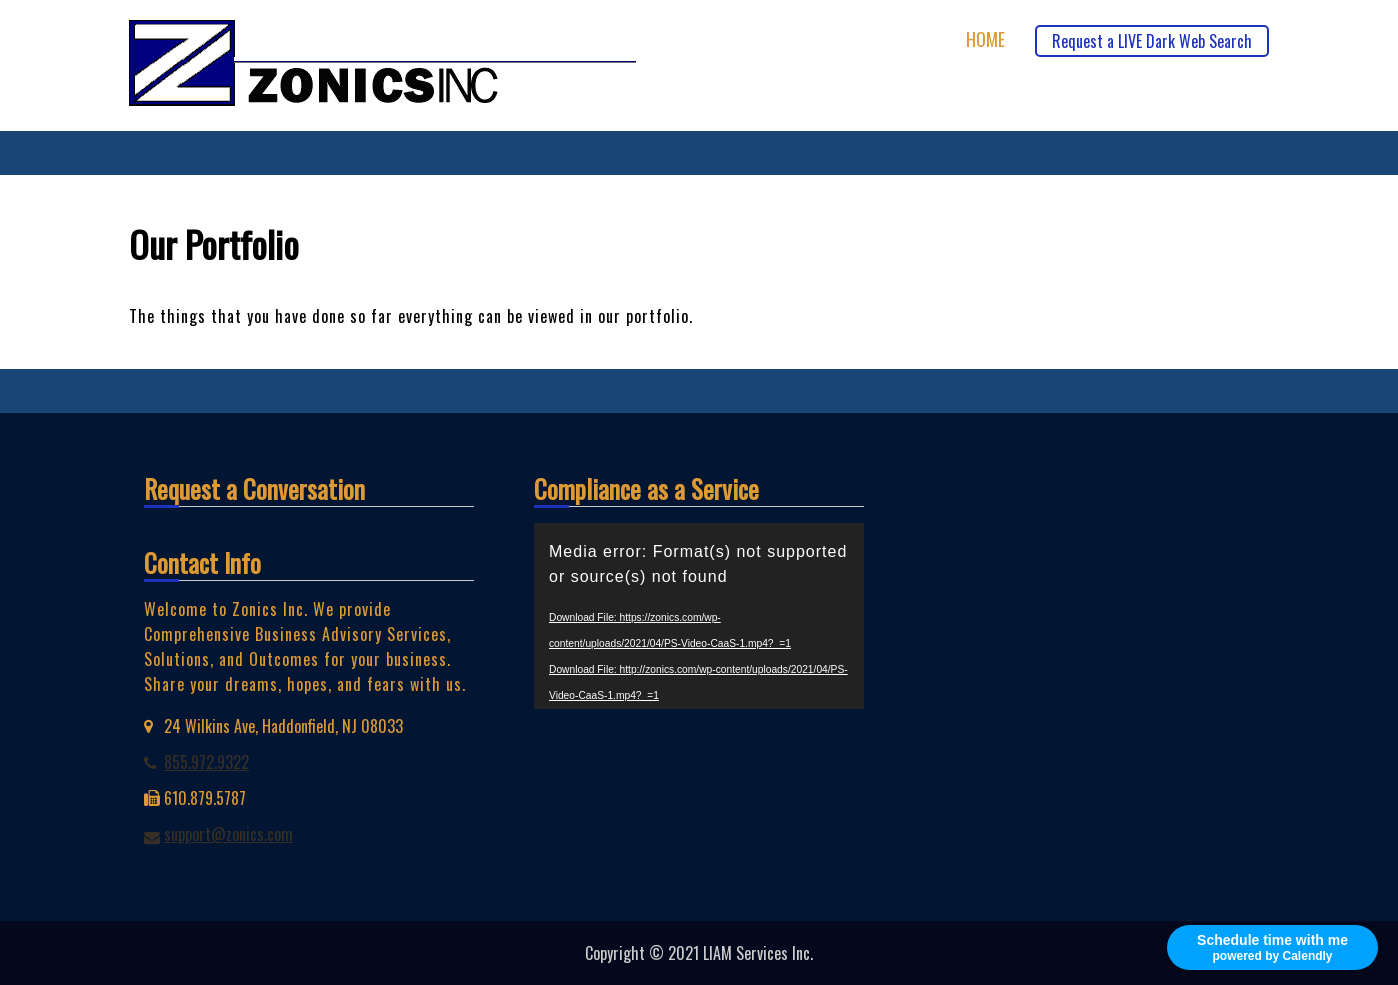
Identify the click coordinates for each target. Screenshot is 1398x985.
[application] (699, 616)
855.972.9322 (206, 762)
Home (985, 39)
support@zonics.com (228, 834)
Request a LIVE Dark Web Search (1152, 41)
